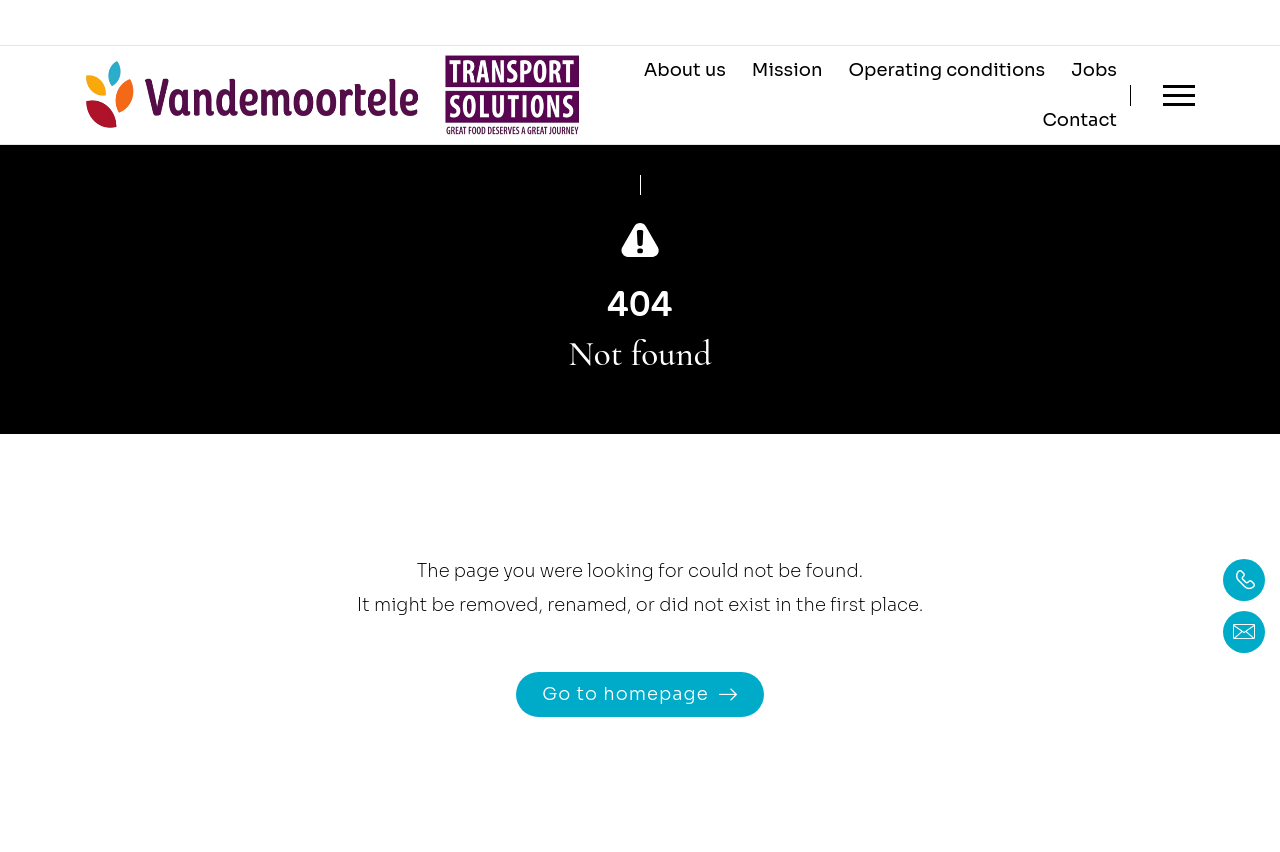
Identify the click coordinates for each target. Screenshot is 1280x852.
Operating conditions (946, 70)
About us (685, 70)
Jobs (1094, 70)
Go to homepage (625, 694)
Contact (1079, 120)
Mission (787, 70)
